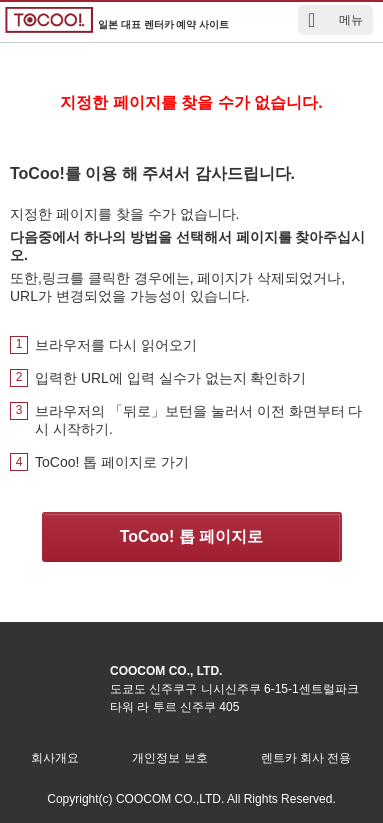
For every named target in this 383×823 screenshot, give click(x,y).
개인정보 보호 (169, 758)
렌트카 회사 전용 (306, 758)
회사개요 (55, 758)
